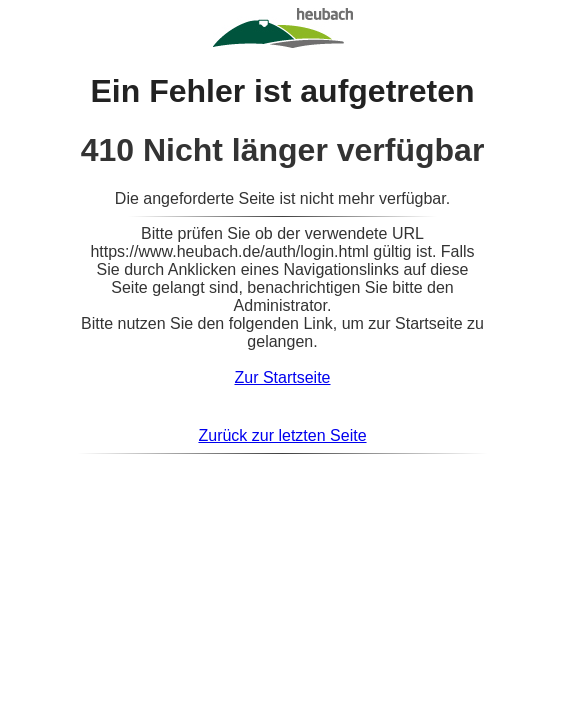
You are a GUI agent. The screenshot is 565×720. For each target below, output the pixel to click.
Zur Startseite (282, 377)
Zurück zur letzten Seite (282, 435)
